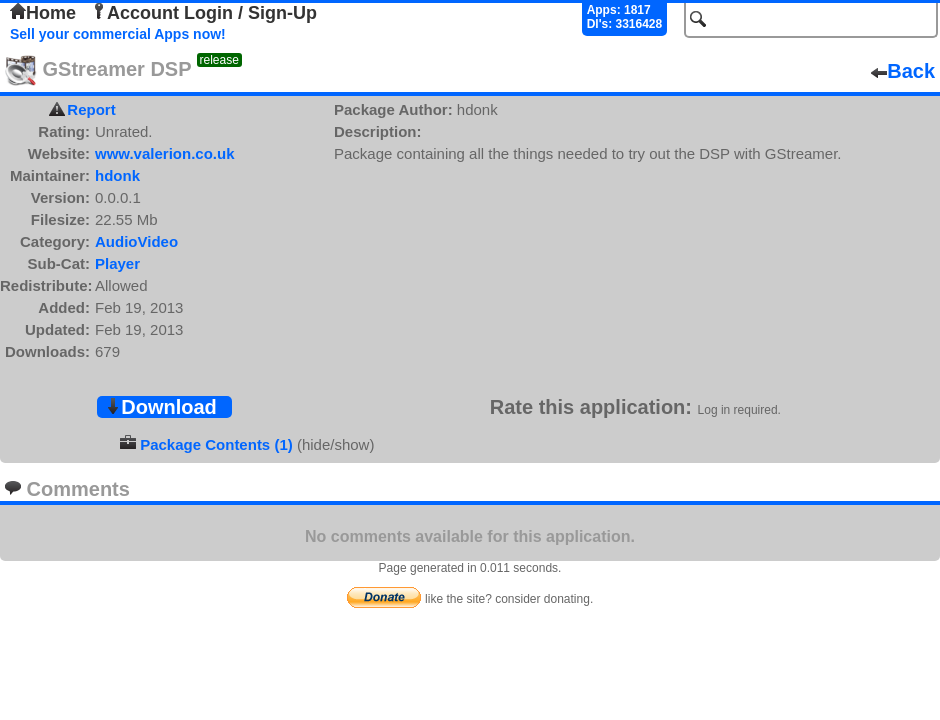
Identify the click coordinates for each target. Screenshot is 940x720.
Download (161, 407)
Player (117, 263)
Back (903, 71)
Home (43, 13)
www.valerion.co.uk (164, 153)
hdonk (117, 175)
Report (91, 109)
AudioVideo (136, 241)
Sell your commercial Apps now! (118, 34)
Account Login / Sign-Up (204, 13)
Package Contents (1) (216, 444)
